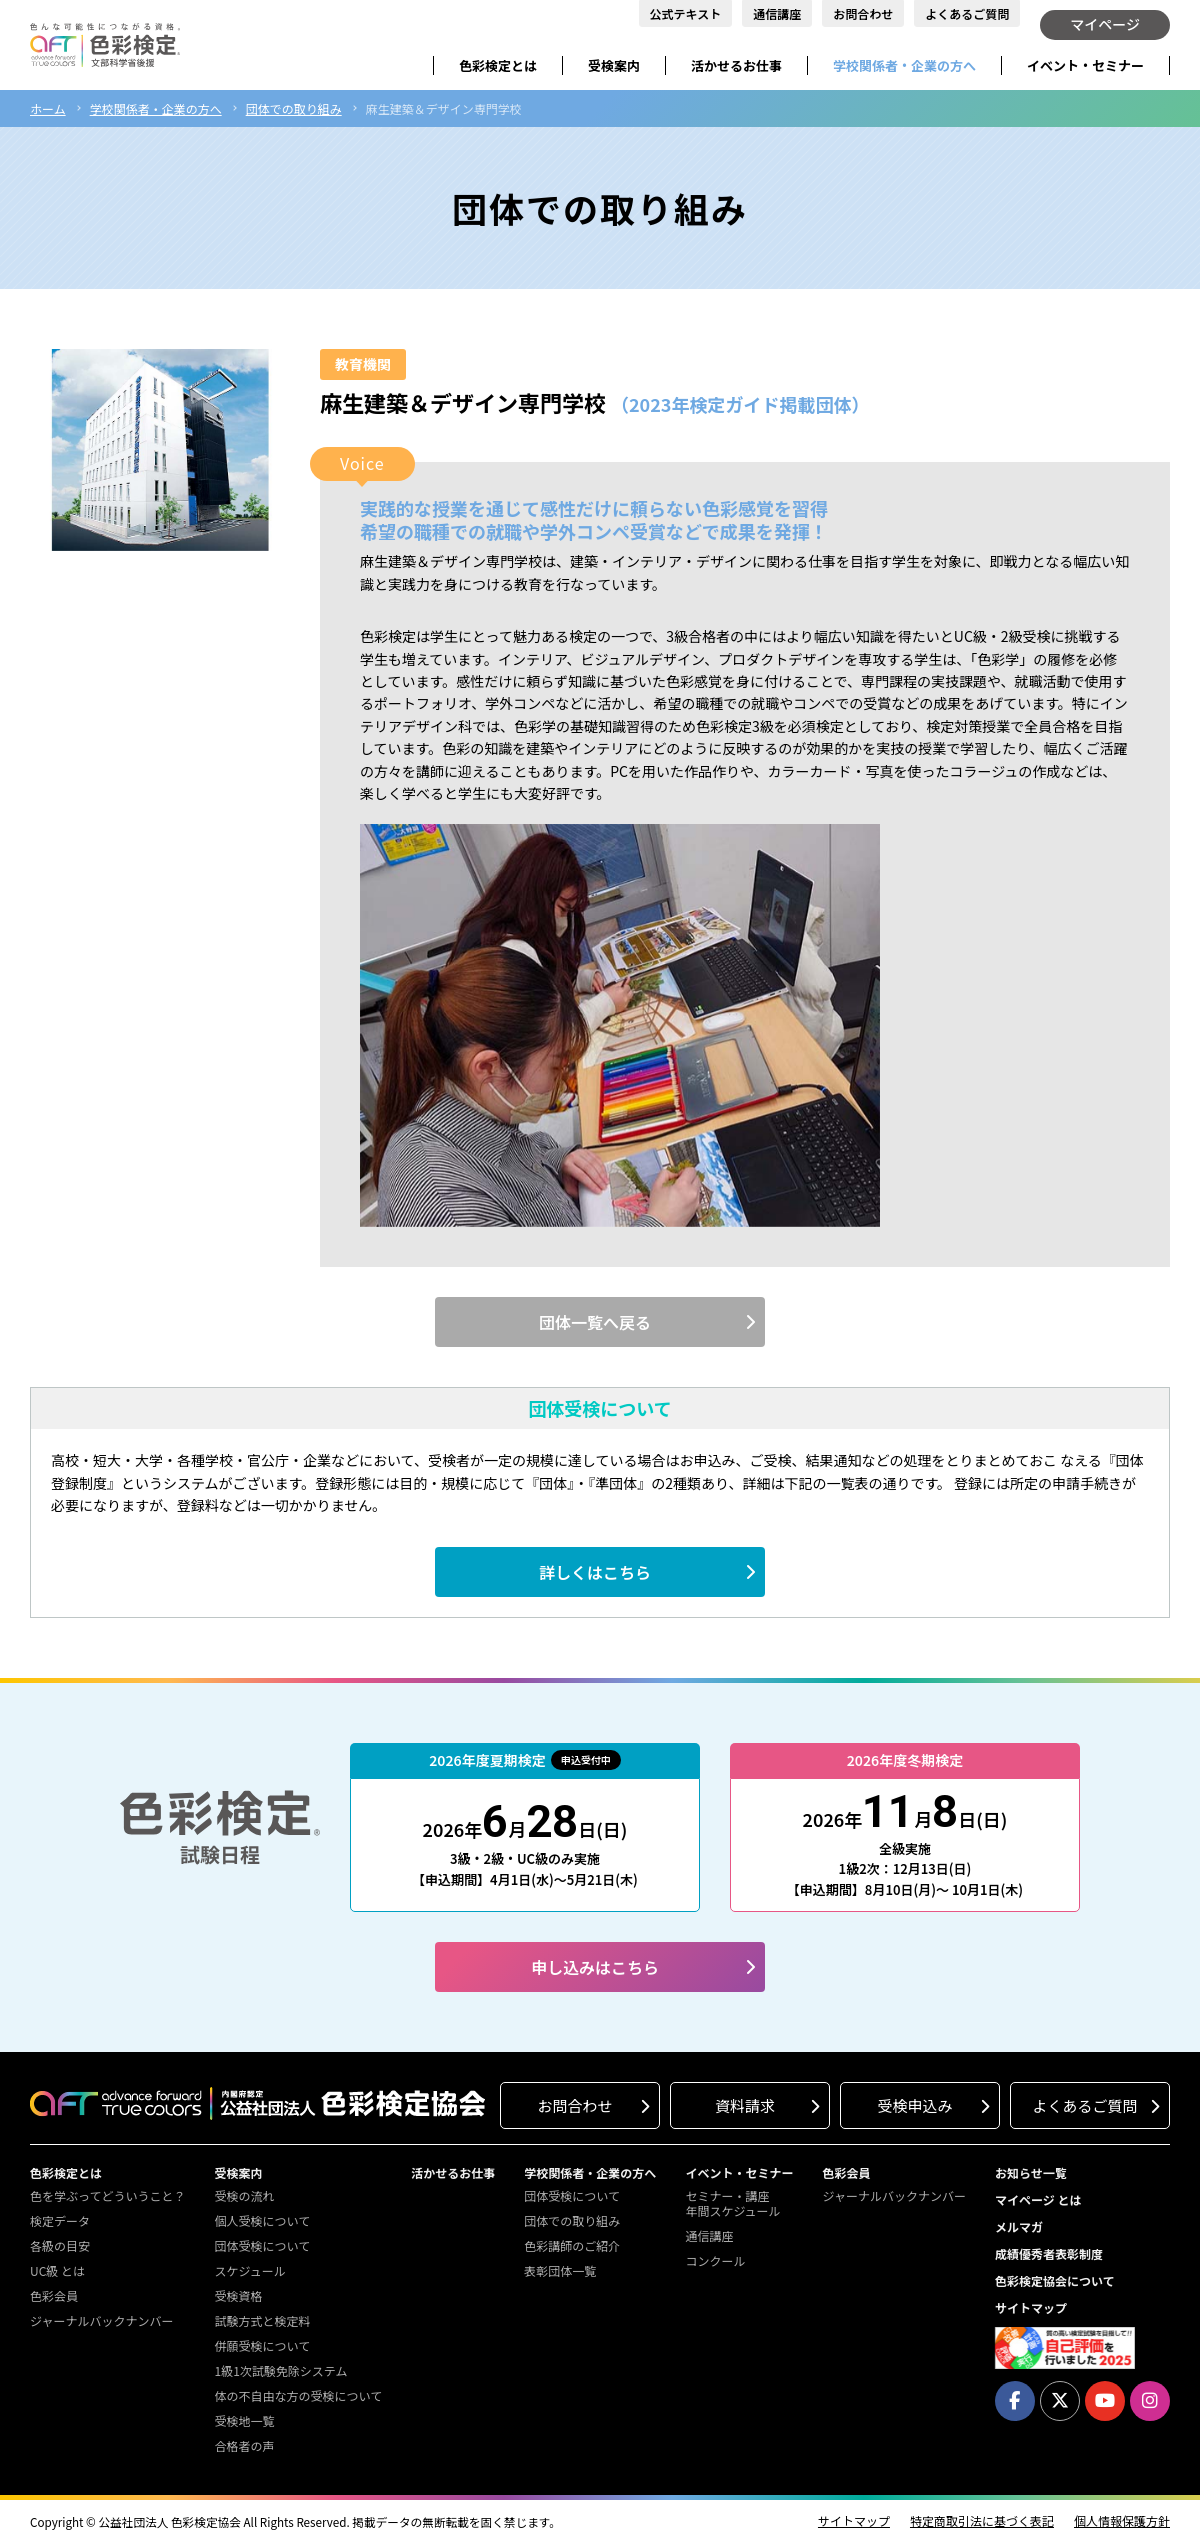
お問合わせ (863, 13)
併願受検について (262, 2345)
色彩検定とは (498, 65)
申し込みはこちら (595, 1967)
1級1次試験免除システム (280, 2370)
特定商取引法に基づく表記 (982, 2521)
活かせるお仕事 (736, 65)
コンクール (715, 2260)
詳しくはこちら (595, 1572)
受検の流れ (244, 2195)
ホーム (48, 108)
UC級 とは (57, 2270)
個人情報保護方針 (1122, 2521)
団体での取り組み (294, 108)
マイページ (1105, 24)
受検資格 (238, 2295)
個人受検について (262, 2220)
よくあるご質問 (967, 13)
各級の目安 (60, 2245)
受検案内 (614, 65)
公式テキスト (686, 13)
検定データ (60, 2220)
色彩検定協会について (1055, 2280)
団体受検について (262, 2245)
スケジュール (249, 2270)
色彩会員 (54, 2295)
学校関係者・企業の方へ (904, 65)
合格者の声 (244, 2445)
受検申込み (914, 2105)
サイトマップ (1031, 2307)
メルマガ (1019, 2226)
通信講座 (777, 13)
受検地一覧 (244, 2420)
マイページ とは (1038, 2199)
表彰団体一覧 (560, 2270)
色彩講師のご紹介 (572, 2245)
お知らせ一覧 (1031, 2172)
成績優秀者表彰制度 (1049, 2253)
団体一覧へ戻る (595, 1322)
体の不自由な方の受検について (298, 2395)
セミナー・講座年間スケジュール (732, 2203)
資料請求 (745, 2105)
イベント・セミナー (1085, 65)
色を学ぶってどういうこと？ (107, 2195)
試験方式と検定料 (262, 2320)
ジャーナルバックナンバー (101, 2320)
